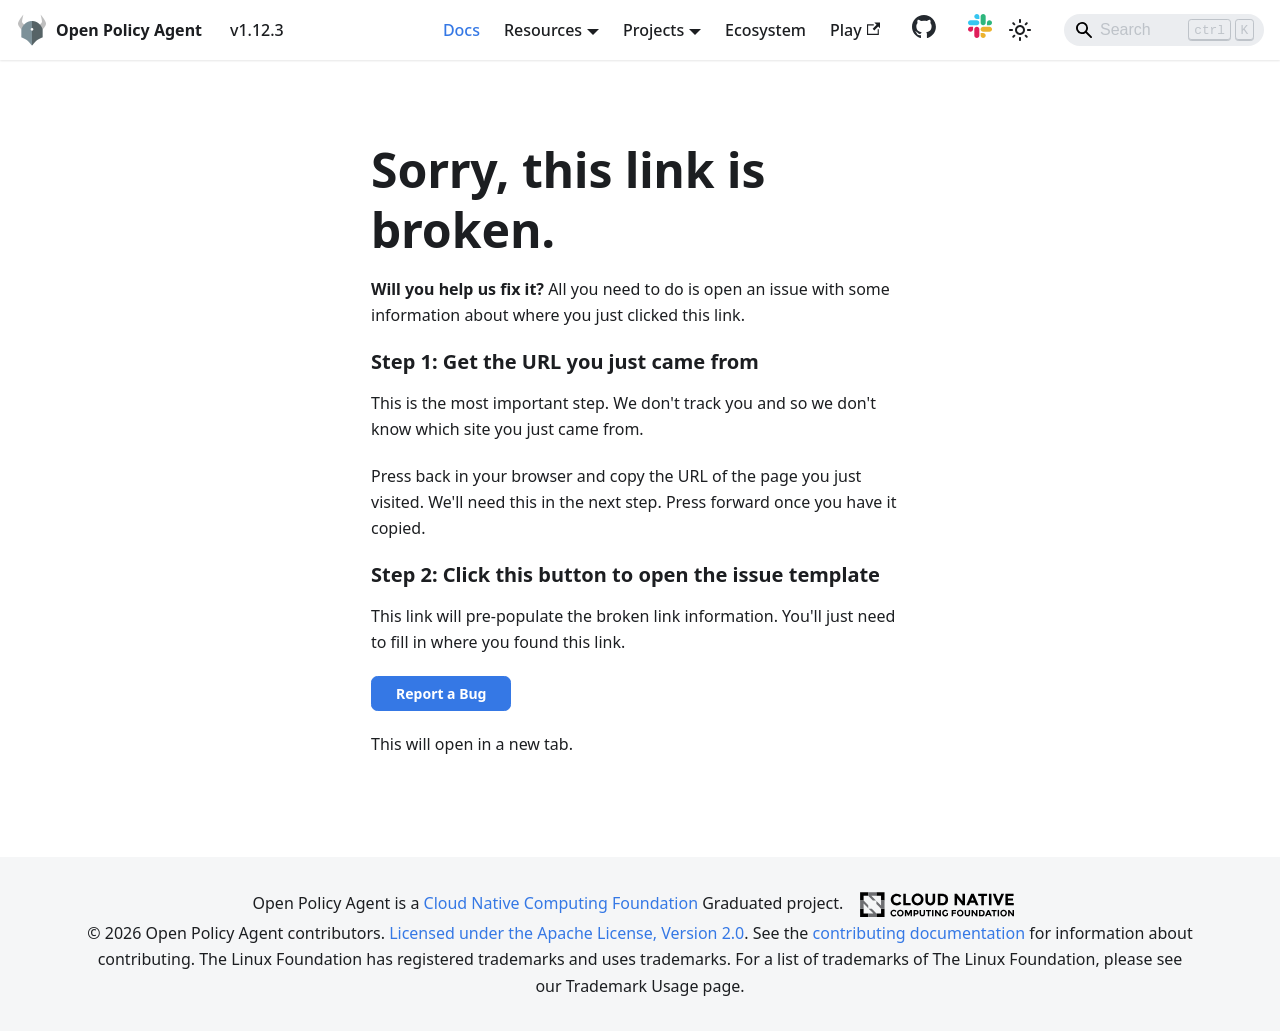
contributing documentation (919, 933)
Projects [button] (653, 30)
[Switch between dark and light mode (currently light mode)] (1020, 30)
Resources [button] (543, 30)
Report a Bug (441, 693)
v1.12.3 (257, 30)
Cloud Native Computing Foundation (561, 903)
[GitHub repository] (920, 32)
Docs (461, 30)
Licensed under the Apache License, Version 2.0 (566, 933)
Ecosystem (765, 30)
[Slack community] (976, 32)
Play (855, 30)
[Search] (1164, 30)
